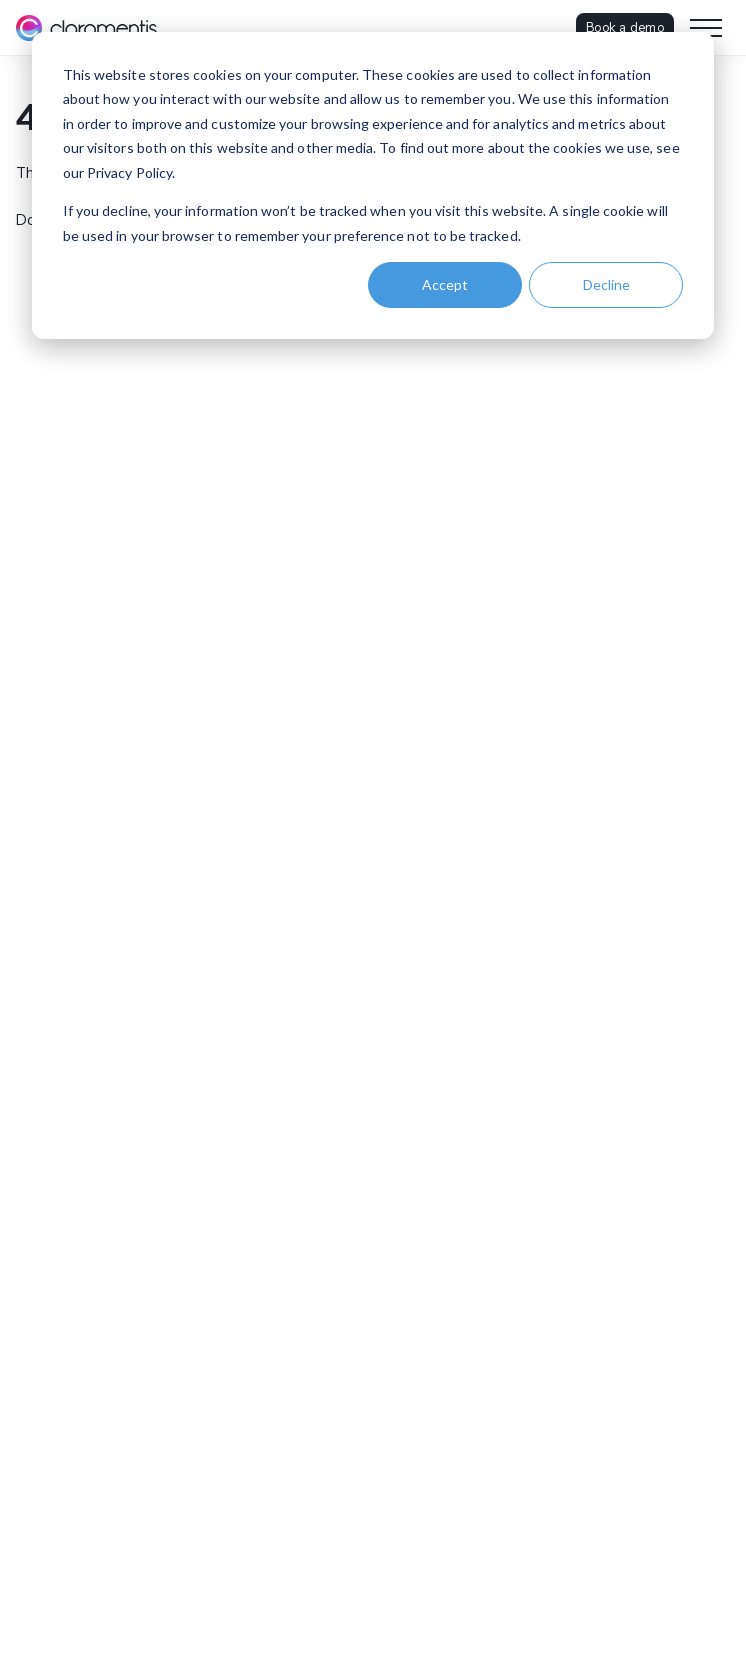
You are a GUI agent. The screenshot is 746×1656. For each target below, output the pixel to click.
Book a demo (625, 27)
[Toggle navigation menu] (706, 28)
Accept (445, 284)
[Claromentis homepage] (86, 28)
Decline (606, 284)
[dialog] (373, 185)
